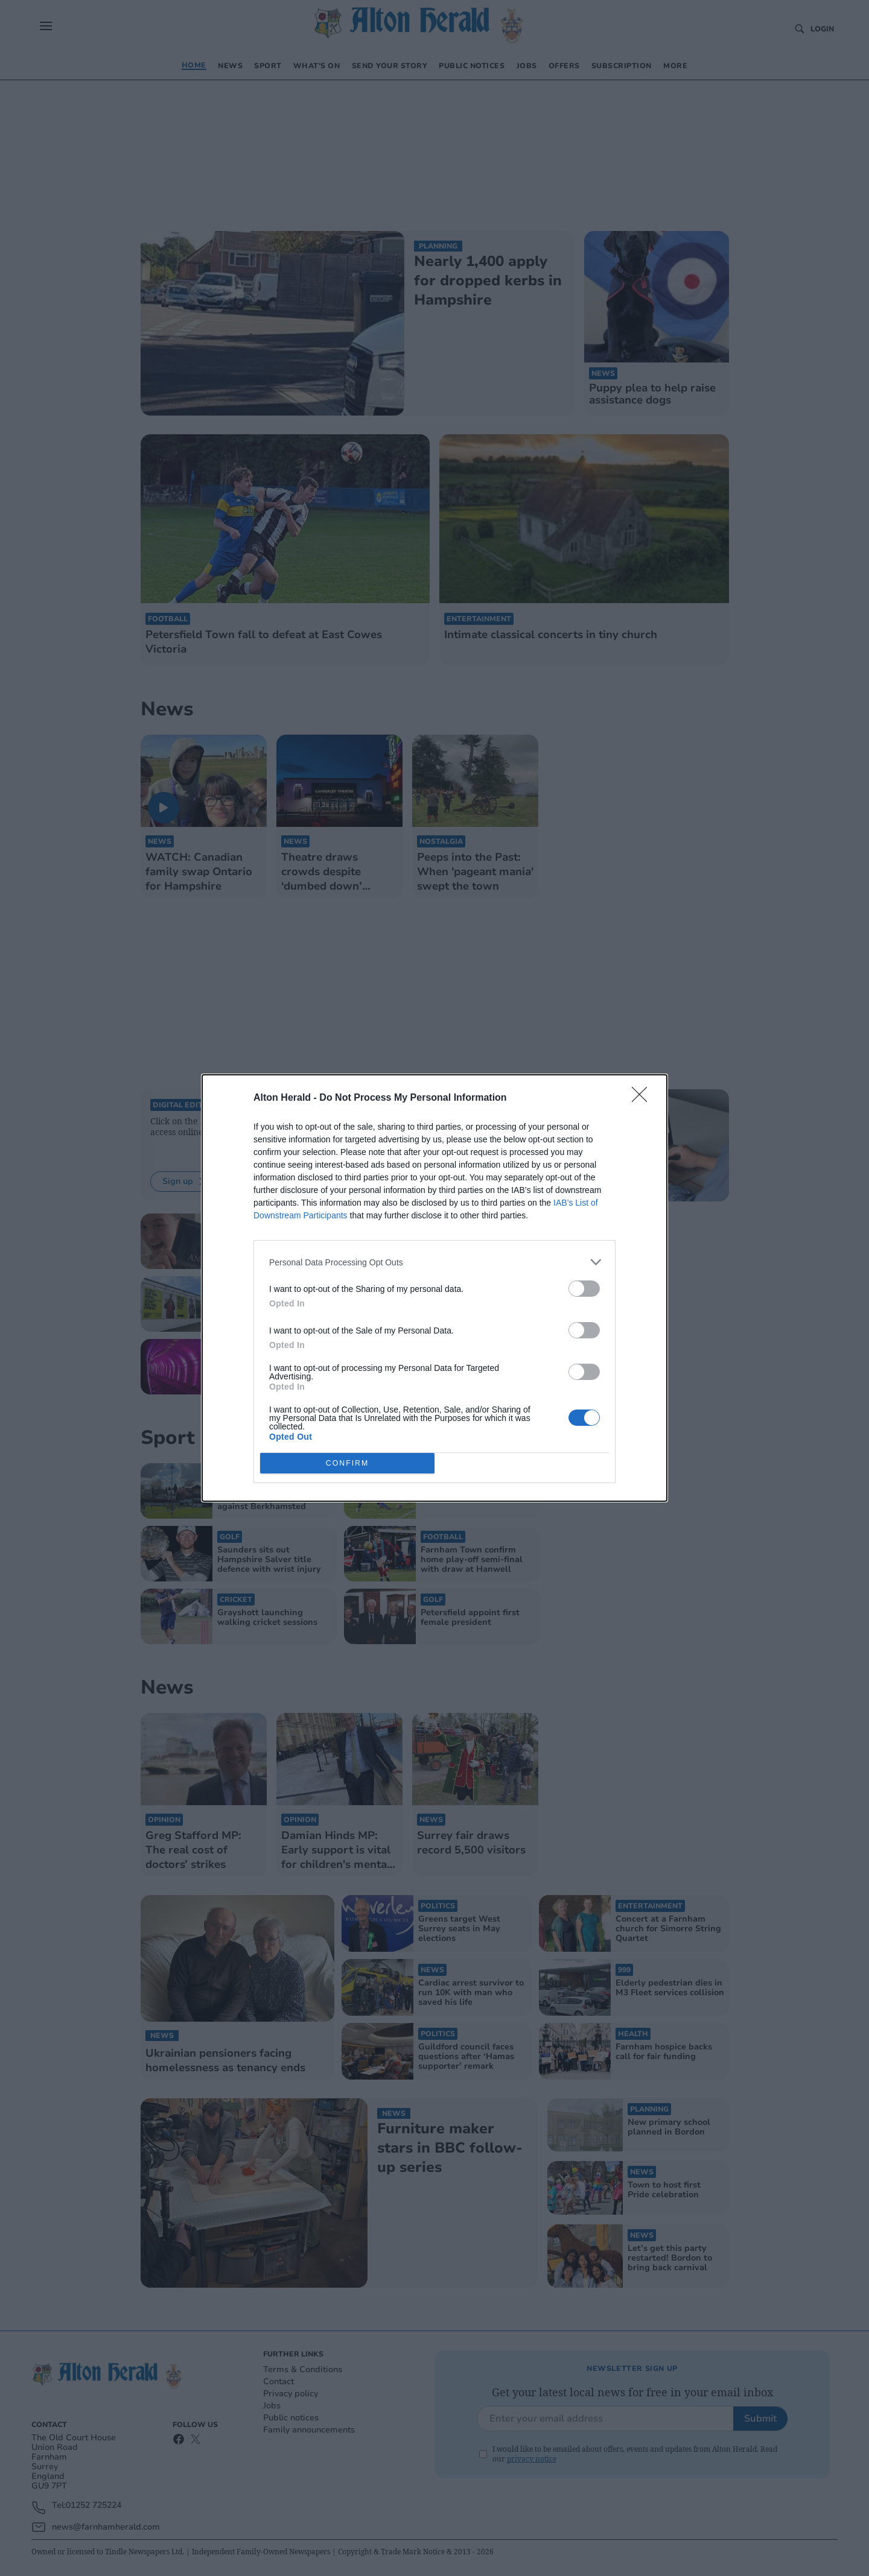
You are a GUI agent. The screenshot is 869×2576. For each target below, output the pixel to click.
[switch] (584, 1288)
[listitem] (434, 1262)
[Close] (643, 1098)
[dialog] (434, 1288)
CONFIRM (347, 1463)
